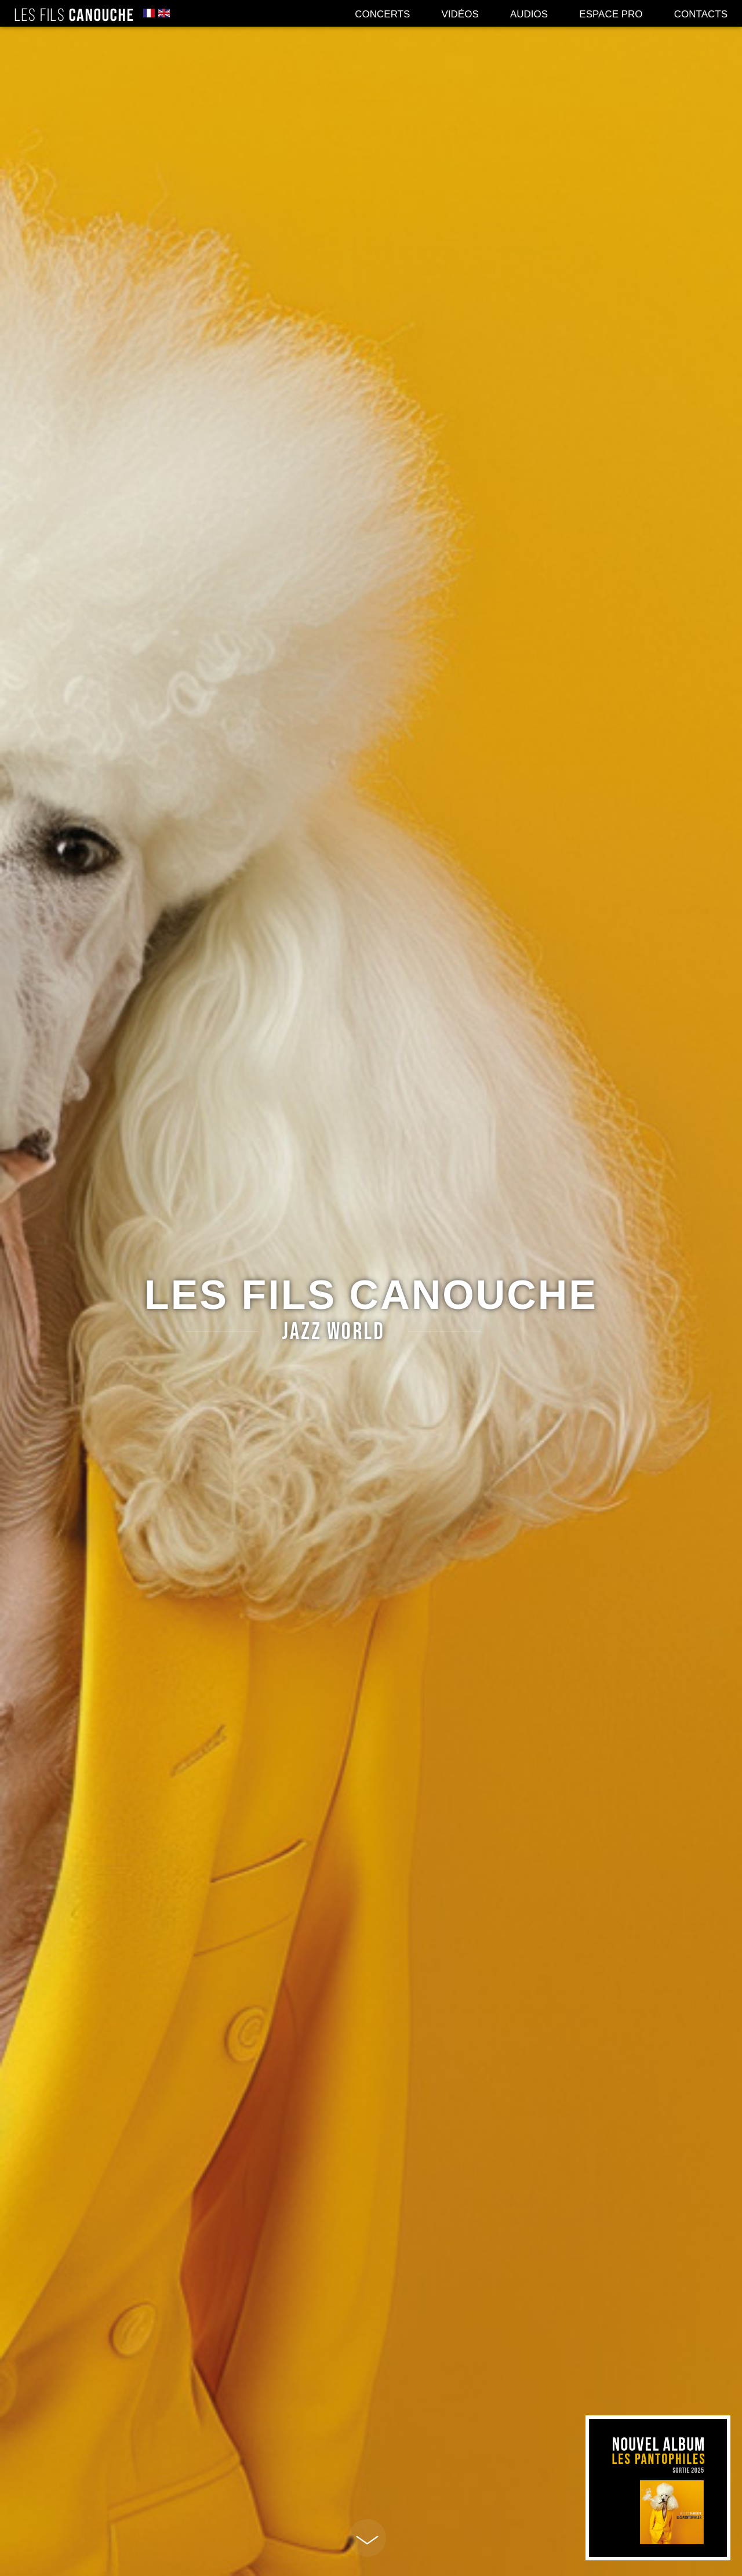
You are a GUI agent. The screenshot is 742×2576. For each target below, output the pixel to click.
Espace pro (610, 14)
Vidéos (460, 14)
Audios (529, 14)
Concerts (382, 14)
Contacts (701, 14)
